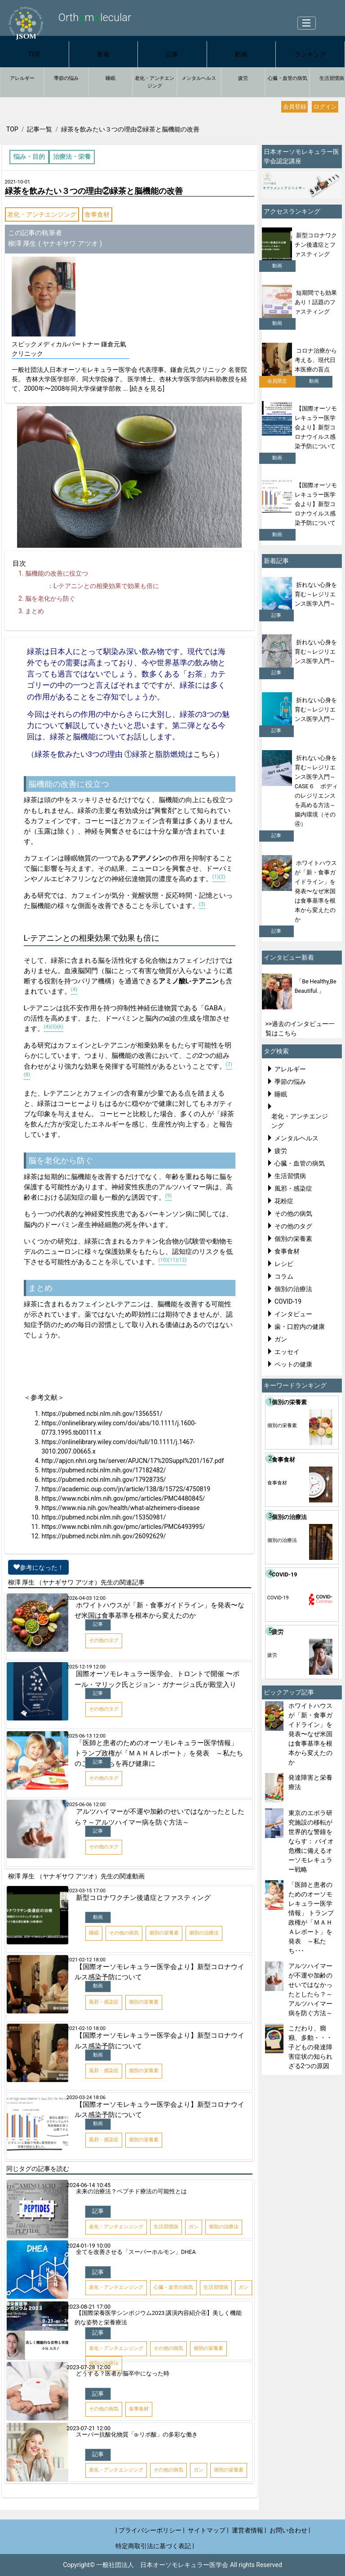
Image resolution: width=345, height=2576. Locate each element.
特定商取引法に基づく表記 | (154, 2546)
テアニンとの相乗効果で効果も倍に (106, 585)
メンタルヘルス (198, 78)
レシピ (283, 1263)
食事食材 (97, 214)
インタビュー (293, 1314)
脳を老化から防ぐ (50, 598)
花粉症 (283, 1201)
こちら (204, 754)
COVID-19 (287, 1301)
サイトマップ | (208, 2530)
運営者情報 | (249, 2530)
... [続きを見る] (143, 388)
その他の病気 (293, 1213)
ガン (280, 1339)
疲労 (243, 78)
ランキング (310, 54)
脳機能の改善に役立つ (56, 573)
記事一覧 (39, 129)
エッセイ (287, 1351)
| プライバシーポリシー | (150, 2530)
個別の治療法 (293, 1288)
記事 (172, 54)
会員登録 (294, 106)
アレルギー (22, 78)
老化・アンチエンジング (154, 82)
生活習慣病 (290, 1175)
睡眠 (110, 78)
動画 (241, 54)
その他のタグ (293, 1226)
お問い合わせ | (290, 2530)
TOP (34, 54)
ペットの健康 (293, 1364)
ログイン (325, 106)
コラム (283, 1276)
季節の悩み (66, 78)
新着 (103, 54)
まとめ (34, 611)
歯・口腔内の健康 (299, 1326)
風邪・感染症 (293, 1188)
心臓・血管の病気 (287, 78)
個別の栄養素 (293, 1238)
